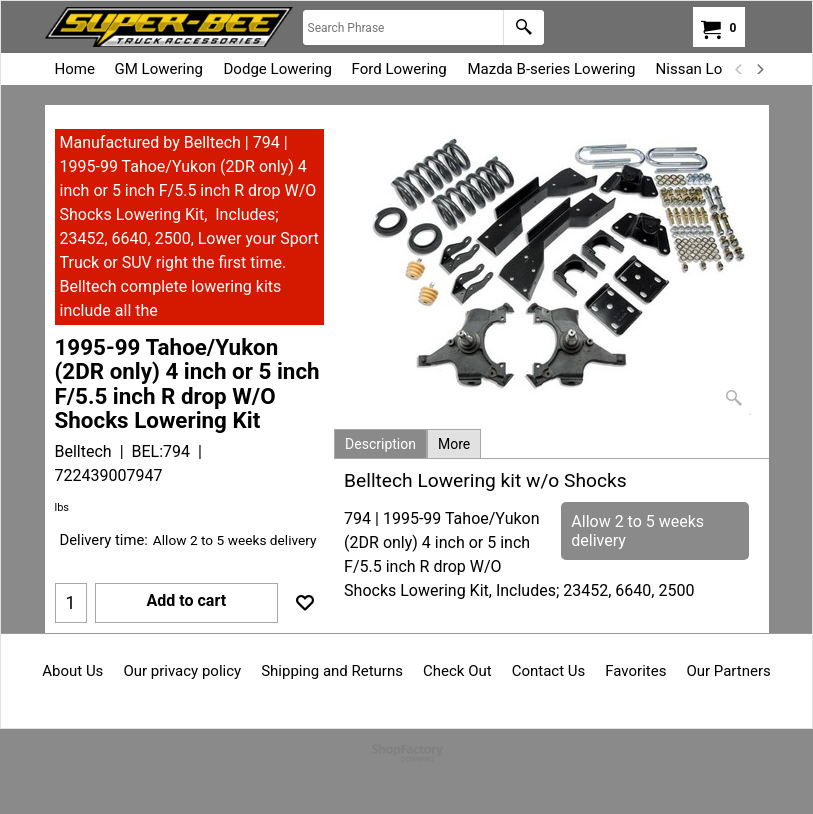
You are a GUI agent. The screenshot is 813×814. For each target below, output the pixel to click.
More (454, 444)
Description (380, 444)
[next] (760, 69)
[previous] (740, 69)
